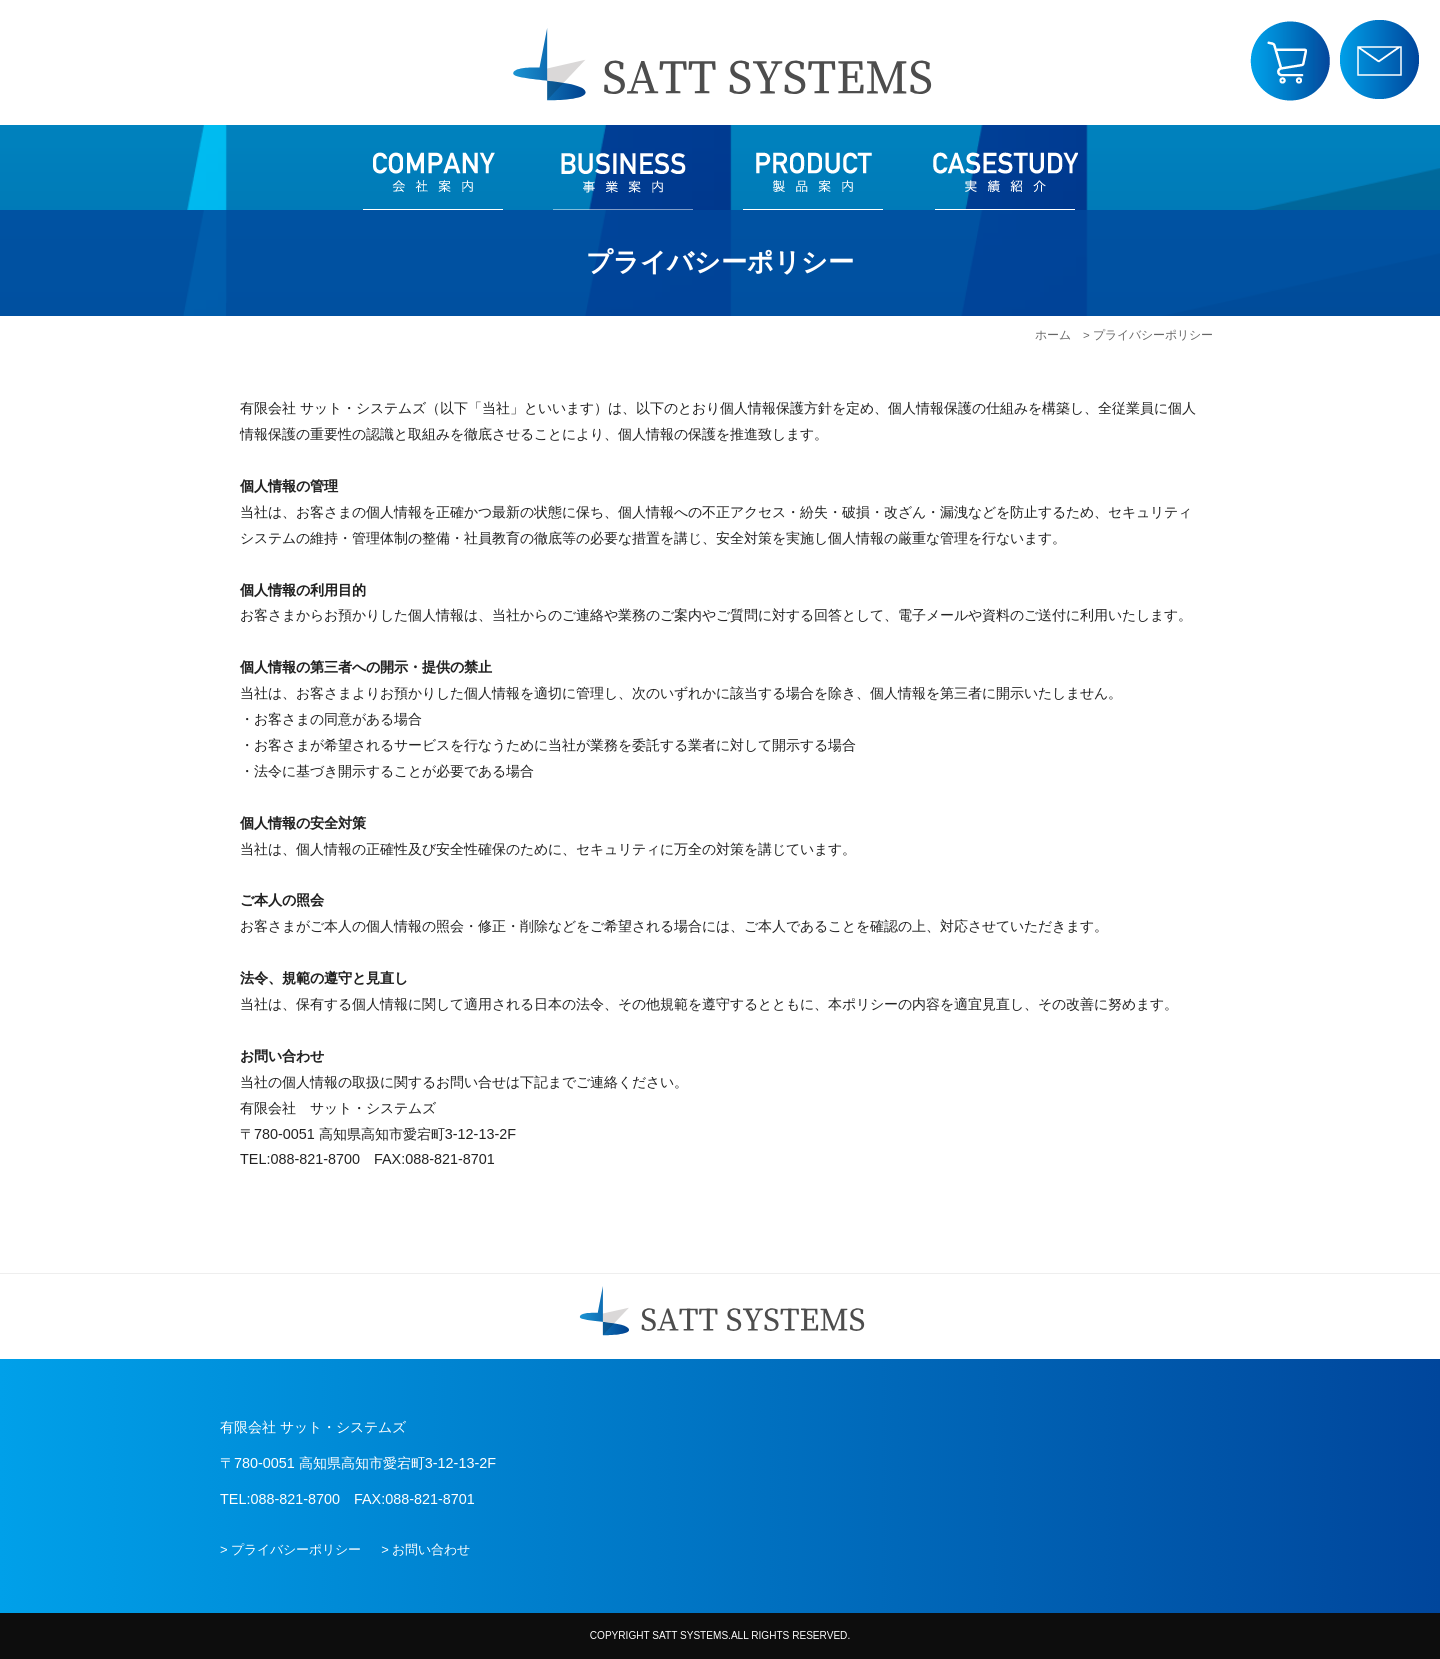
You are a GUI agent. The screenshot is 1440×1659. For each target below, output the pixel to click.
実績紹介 (1005, 167)
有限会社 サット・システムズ (720, 62)
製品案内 (813, 167)
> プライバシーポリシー (290, 1549)
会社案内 (433, 167)
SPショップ (1290, 61)
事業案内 (623, 167)
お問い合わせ (1380, 60)
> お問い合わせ (425, 1549)
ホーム (1053, 335)
